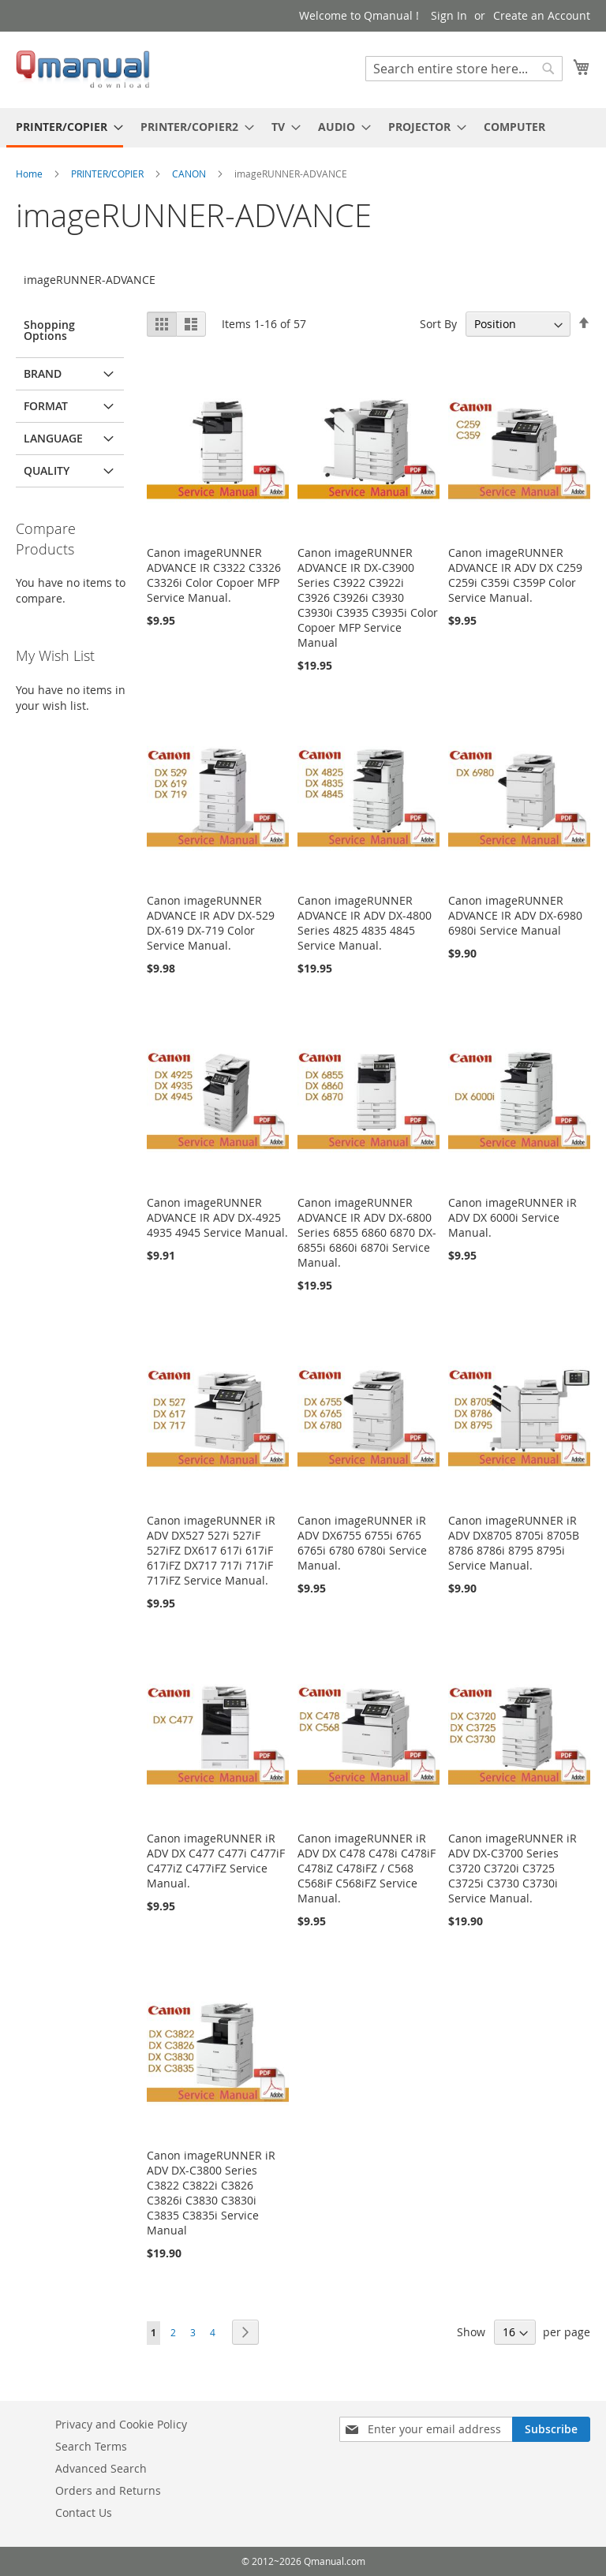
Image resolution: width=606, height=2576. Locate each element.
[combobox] (464, 68)
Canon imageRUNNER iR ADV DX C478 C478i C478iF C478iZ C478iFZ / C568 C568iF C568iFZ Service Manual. (366, 1868)
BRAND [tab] (43, 373)
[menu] (303, 127)
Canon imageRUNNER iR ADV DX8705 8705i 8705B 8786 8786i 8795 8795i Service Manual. (513, 1543)
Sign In (449, 15)
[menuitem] (64, 127)
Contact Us (83, 2512)
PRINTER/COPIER (108, 173)
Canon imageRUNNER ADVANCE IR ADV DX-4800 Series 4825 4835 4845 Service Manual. (364, 923)
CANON (190, 173)
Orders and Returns (108, 2490)
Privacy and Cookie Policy (121, 2424)
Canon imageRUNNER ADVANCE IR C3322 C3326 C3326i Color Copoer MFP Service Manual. (214, 575)
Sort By (438, 323)
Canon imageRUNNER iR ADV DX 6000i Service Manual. (512, 1217)
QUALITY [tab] (46, 470)
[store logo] (83, 69)
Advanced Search (101, 2468)
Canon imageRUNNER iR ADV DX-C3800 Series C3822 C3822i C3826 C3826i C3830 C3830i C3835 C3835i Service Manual (211, 2193)
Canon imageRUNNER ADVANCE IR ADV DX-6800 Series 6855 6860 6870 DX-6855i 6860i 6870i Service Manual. (366, 1232)
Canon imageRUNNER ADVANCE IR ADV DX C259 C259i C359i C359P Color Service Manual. (515, 575)
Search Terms (91, 2446)
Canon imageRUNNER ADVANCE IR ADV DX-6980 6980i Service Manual (515, 915)
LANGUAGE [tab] (53, 438)
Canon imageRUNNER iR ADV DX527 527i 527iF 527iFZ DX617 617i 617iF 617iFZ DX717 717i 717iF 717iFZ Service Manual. (211, 1550)
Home (30, 173)
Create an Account (541, 15)
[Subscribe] (551, 2429)
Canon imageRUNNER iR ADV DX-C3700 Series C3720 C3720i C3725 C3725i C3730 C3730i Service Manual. (512, 1868)
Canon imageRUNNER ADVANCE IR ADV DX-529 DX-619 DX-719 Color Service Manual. (211, 923)
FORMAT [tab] (46, 405)
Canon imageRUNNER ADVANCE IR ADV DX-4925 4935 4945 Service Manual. (217, 1217)
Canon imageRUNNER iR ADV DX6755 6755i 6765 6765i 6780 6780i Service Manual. (362, 1543)
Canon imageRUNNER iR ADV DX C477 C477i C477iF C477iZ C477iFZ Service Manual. (216, 1861)
